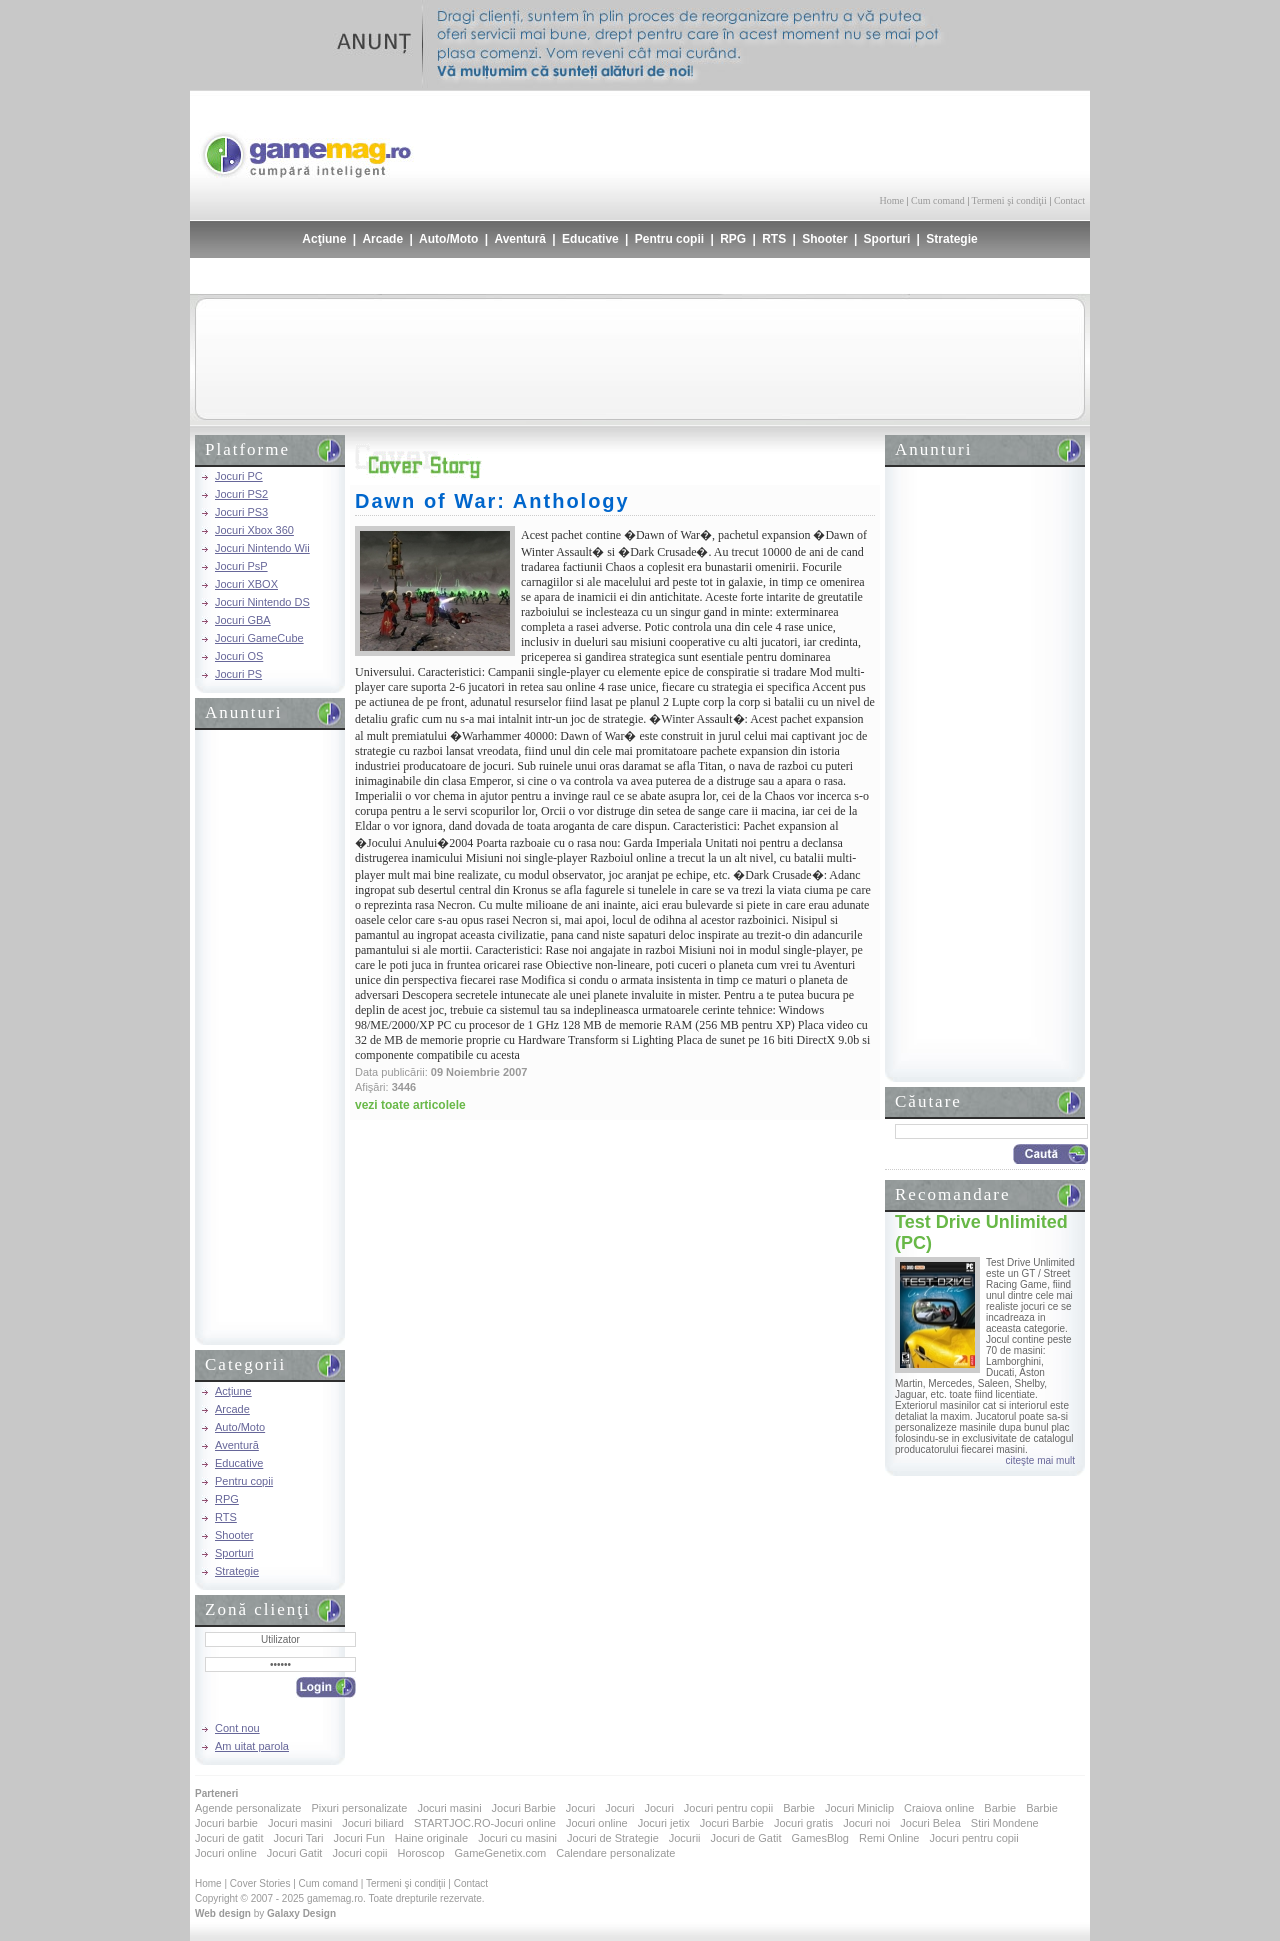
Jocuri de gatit (229, 1838)
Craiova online (939, 1808)
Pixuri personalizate (359, 1808)
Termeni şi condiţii (1008, 200)
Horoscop (420, 1853)
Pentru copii (669, 239)
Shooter (824, 239)
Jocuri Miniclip (859, 1808)
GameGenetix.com (501, 1853)
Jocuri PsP (241, 566)
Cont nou (237, 1728)
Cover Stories (260, 1883)
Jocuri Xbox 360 (254, 530)
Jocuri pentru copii (728, 1808)
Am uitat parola (252, 1746)
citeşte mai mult (1040, 1460)
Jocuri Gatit (295, 1853)
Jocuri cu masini (517, 1838)
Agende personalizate (248, 1808)
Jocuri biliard (373, 1823)
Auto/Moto (448, 239)
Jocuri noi (866, 1823)
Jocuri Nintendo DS (262, 602)
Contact (1069, 200)
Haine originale (431, 1838)
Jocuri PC (239, 476)
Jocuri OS (239, 656)
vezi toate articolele (410, 1105)
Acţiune (324, 239)
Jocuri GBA (243, 620)
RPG (733, 239)
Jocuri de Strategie (613, 1838)
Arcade (382, 239)
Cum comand (938, 200)
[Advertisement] (851, 140)
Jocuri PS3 (241, 512)
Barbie (799, 1808)
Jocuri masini (449, 1808)
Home (892, 200)
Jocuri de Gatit (746, 1838)
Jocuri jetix (664, 1823)
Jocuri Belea (930, 1823)
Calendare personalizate (615, 1853)
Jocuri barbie (226, 1823)
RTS (774, 239)
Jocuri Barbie (524, 1808)
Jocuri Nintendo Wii (262, 548)
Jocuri (580, 1808)
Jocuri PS (238, 674)
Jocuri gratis (803, 1823)
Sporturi (887, 239)
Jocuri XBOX (246, 584)
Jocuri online (597, 1823)
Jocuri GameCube (259, 638)
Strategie (951, 239)
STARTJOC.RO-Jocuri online (485, 1823)
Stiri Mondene (1005, 1823)
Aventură (520, 239)
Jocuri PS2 (241, 494)
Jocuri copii (359, 1853)
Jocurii (685, 1838)
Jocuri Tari (298, 1838)
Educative (590, 239)
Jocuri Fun (358, 1838)
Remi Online (889, 1838)
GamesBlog (819, 1838)
